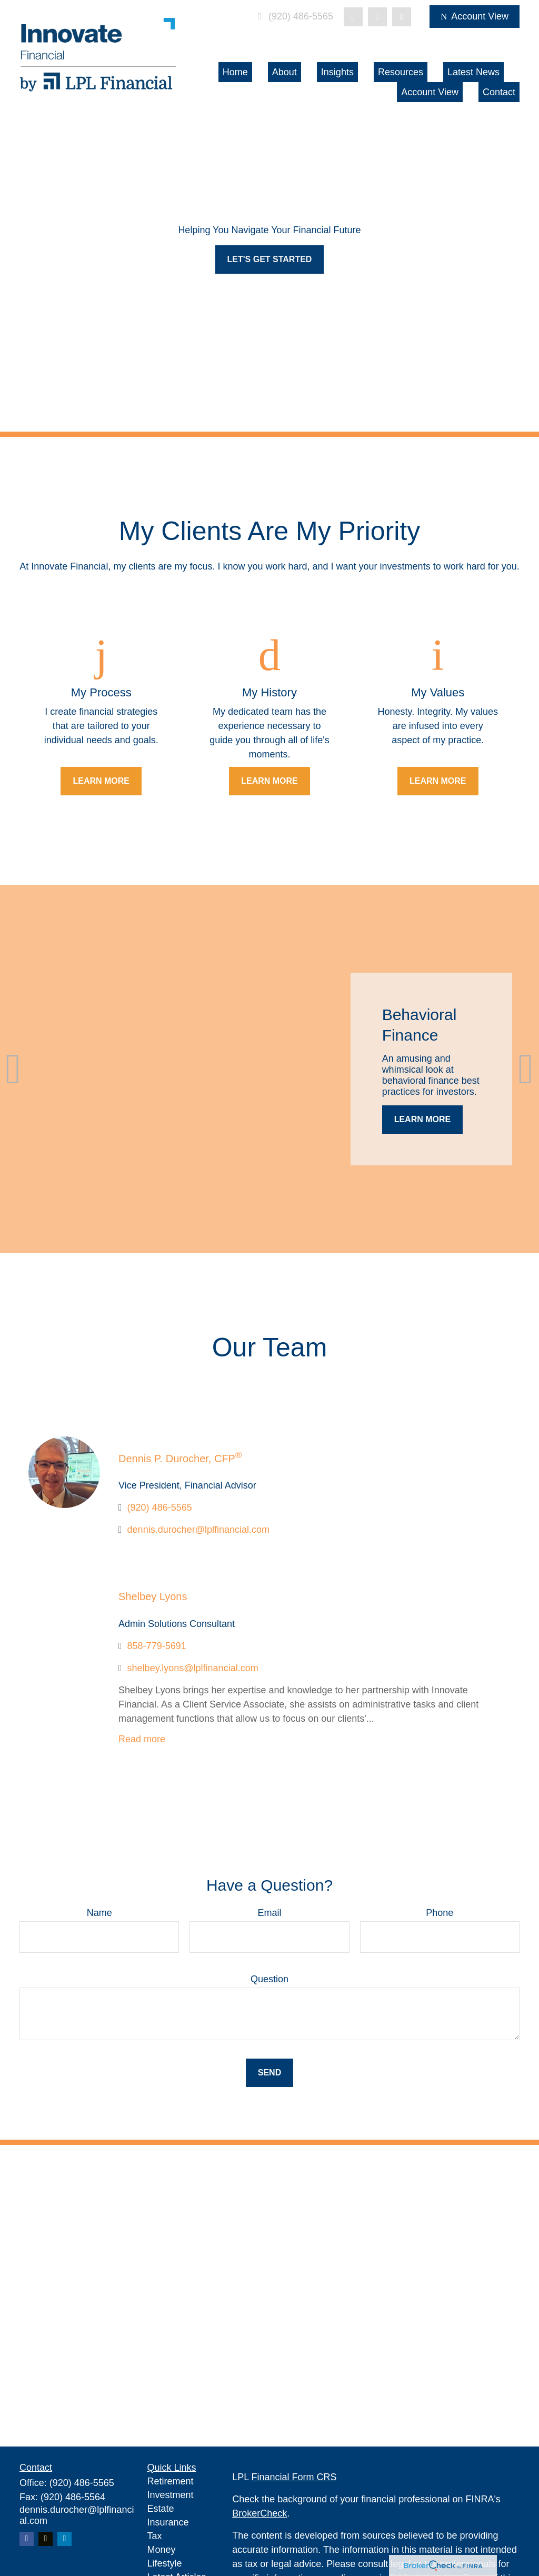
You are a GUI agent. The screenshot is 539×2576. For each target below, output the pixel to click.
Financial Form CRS (294, 2477)
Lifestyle (164, 2563)
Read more (141, 1739)
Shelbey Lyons (152, 1596)
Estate (160, 2508)
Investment (170, 2495)
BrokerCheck (259, 2513)
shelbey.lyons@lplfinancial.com (192, 1668)
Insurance (168, 2522)
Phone (439, 1913)
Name (99, 1913)
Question (269, 1979)
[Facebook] (401, 16)
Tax (154, 2536)
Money (161, 2549)
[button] (235, 72)
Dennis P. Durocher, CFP (180, 1458)
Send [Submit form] (269, 2072)
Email (269, 1913)
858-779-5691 (156, 1646)
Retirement (170, 2481)
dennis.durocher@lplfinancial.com (198, 1529)
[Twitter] (353, 16)
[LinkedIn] (377, 16)
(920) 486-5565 (293, 16)
